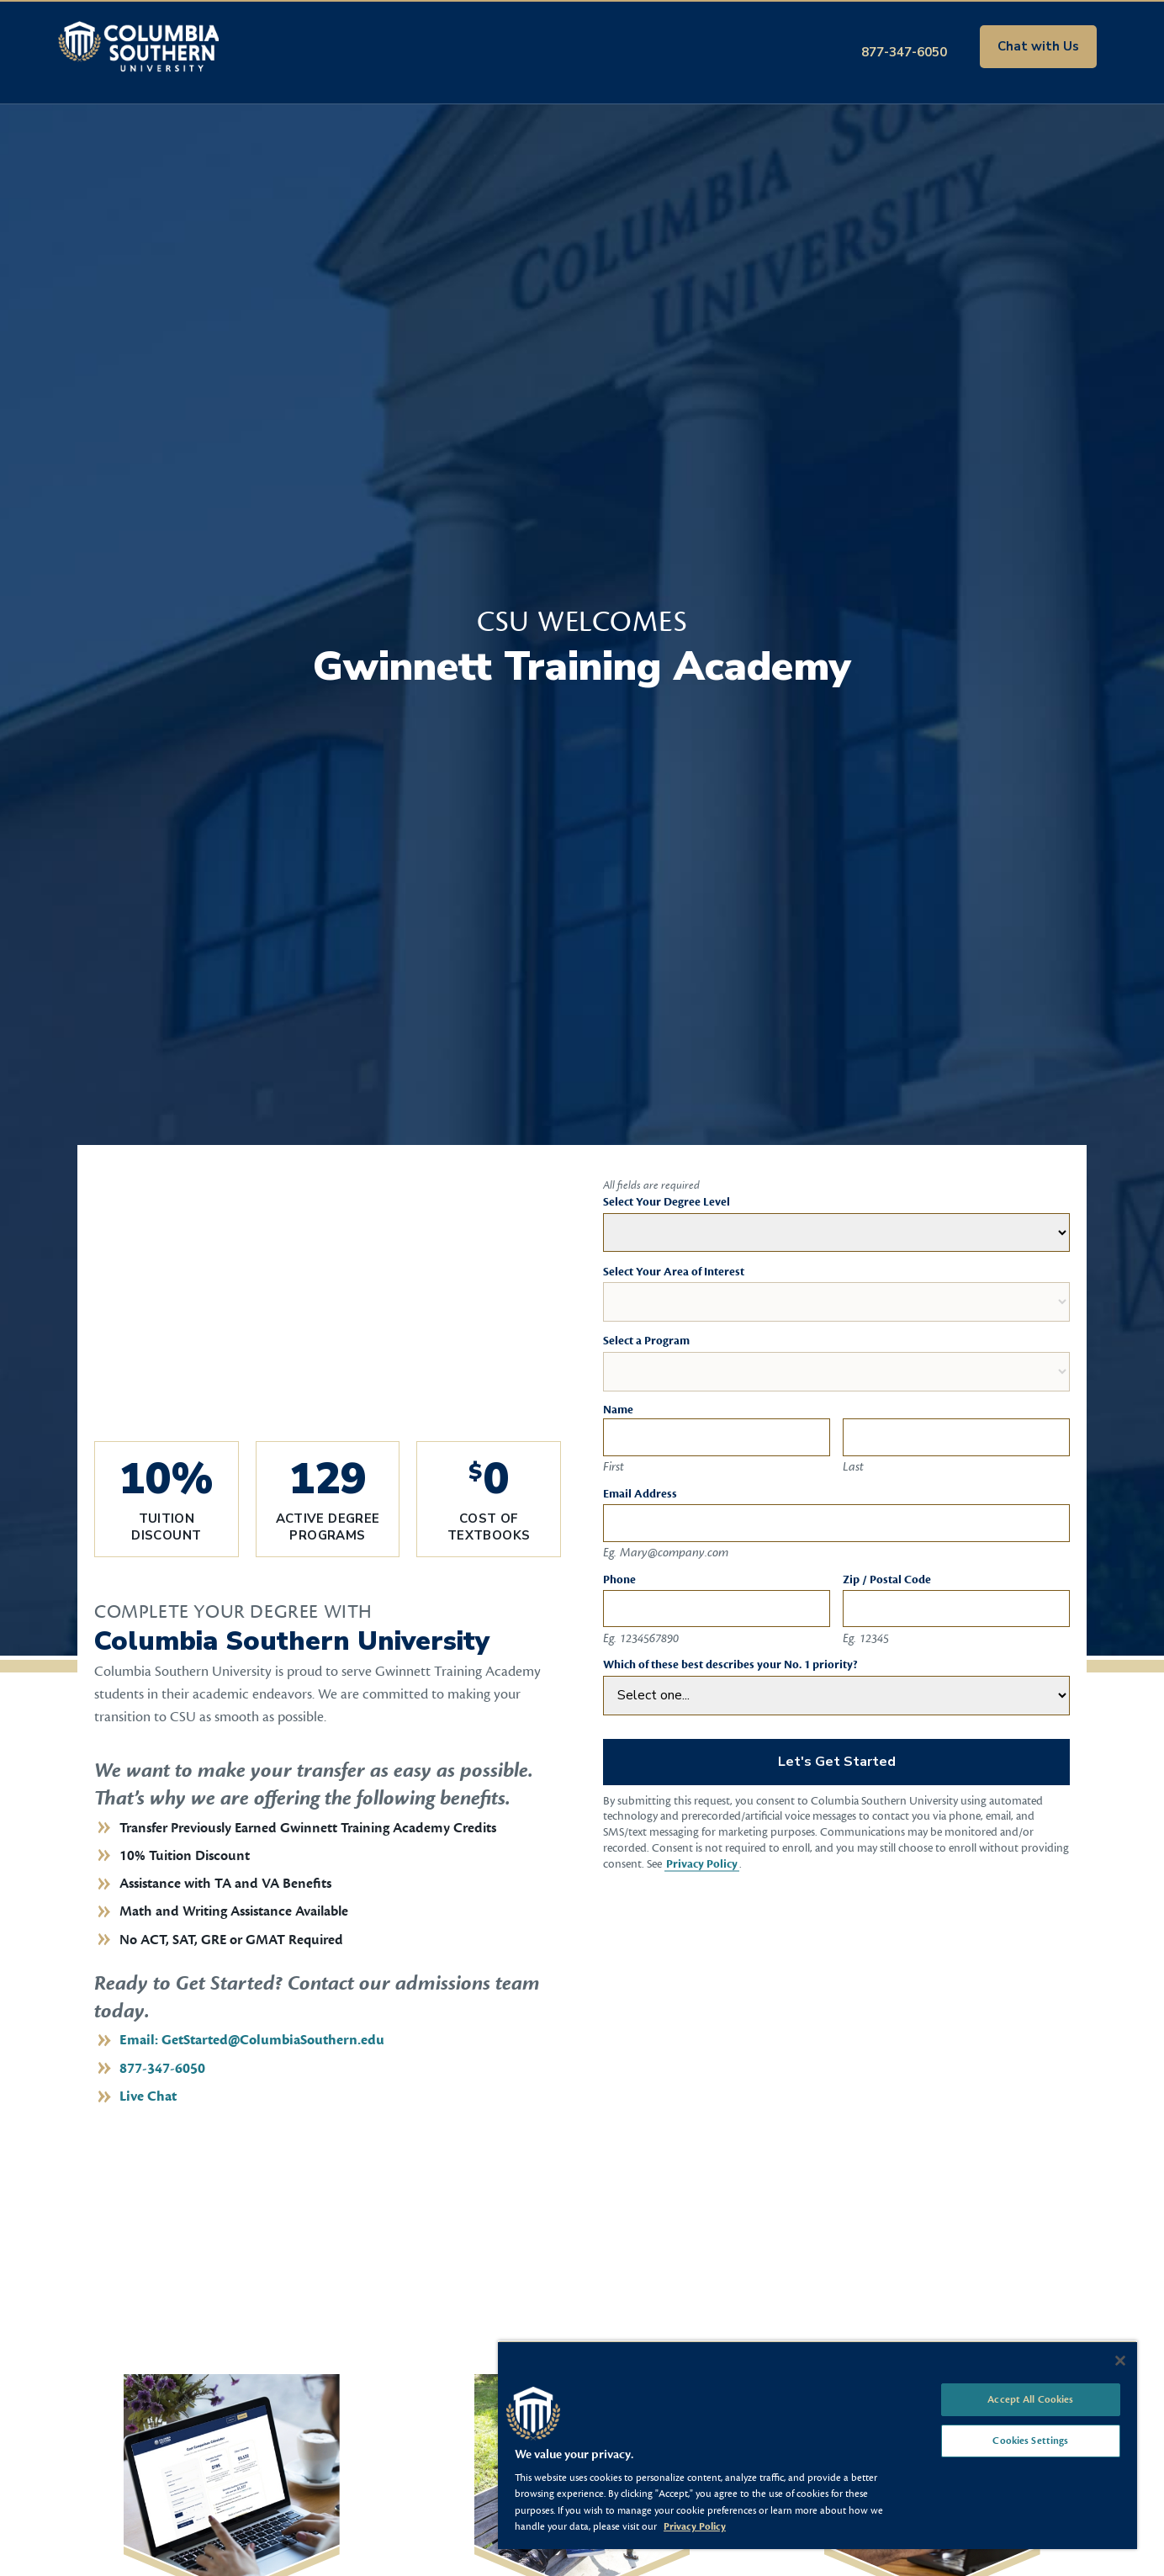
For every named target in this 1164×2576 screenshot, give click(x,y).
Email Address (640, 1494)
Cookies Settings (1030, 2440)
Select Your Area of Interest (673, 1272)
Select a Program (646, 1341)
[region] (817, 2444)
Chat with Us (1038, 46)
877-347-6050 (904, 52)
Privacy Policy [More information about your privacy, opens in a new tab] (695, 2526)
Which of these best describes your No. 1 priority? (730, 1664)
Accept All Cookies (1030, 2399)
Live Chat (148, 2096)
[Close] (1120, 2361)
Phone (619, 1579)
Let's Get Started (837, 1761)
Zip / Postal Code (887, 1579)
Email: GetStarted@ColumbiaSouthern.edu (251, 2040)
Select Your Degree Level (666, 1202)
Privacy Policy (702, 1864)
